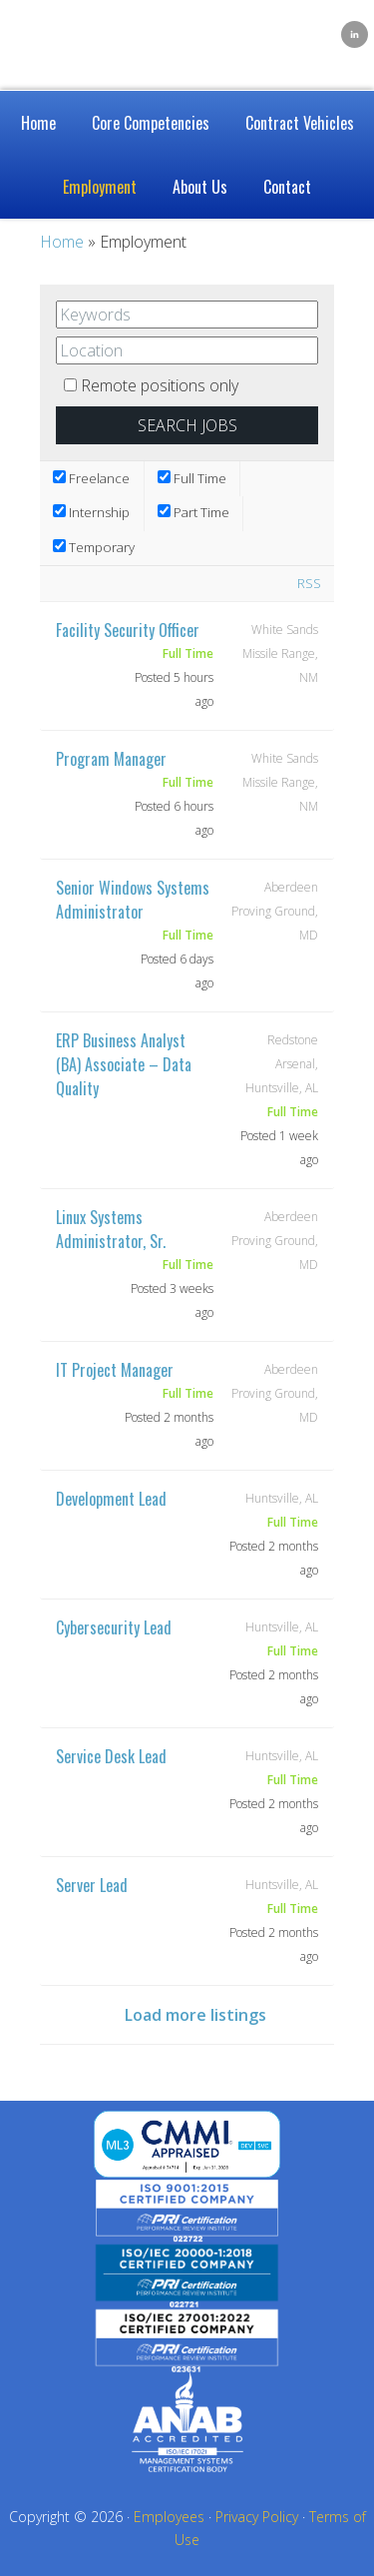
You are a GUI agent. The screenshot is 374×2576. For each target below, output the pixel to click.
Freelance (91, 478)
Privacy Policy (256, 2516)
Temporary (94, 547)
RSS (309, 583)
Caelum (109, 30)
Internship (91, 512)
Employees (169, 2516)
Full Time (192, 478)
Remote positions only (159, 385)
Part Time (193, 512)
